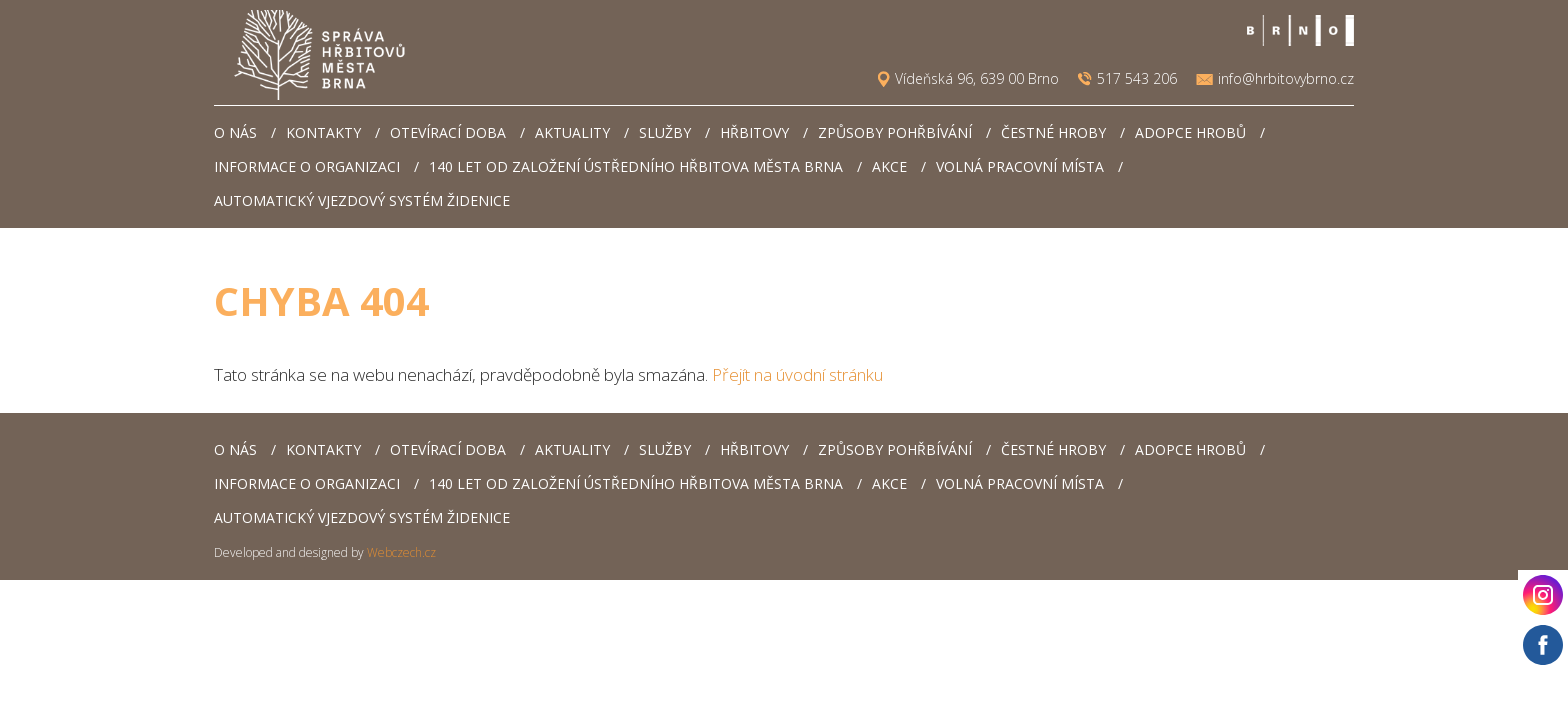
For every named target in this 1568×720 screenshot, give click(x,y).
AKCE (889, 166)
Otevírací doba (448, 132)
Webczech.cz (401, 552)
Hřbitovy (754, 132)
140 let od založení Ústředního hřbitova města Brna (636, 166)
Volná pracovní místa (1020, 166)
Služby (665, 132)
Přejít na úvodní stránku (797, 374)
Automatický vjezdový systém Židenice (362, 200)
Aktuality (572, 132)
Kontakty (323, 132)
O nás (235, 132)
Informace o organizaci (307, 166)
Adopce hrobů (1190, 132)
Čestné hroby (1053, 132)
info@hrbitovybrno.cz (1286, 79)
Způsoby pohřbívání (895, 132)
